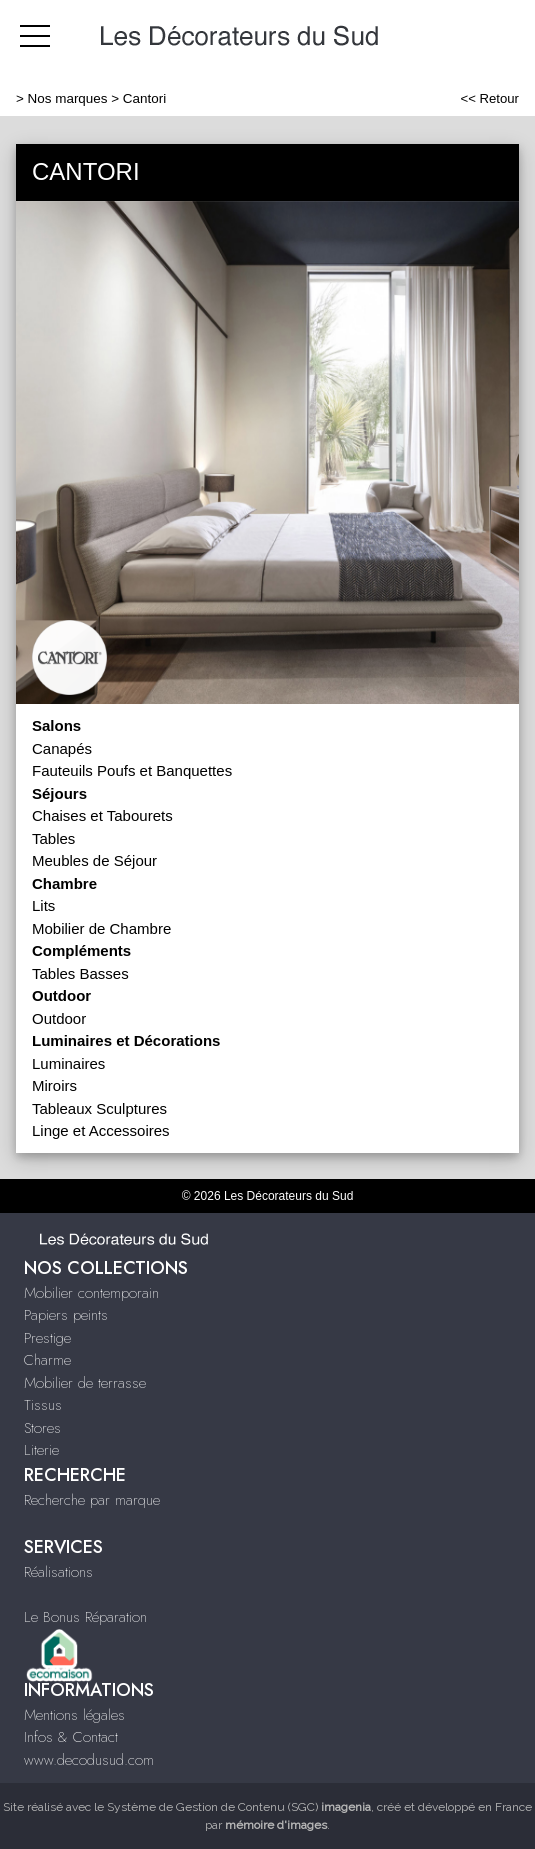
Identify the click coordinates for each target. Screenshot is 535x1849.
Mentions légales (74, 1715)
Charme (47, 1360)
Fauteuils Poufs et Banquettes (132, 770)
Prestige (47, 1338)
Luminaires (68, 1063)
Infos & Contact (71, 1737)
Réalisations (58, 1572)
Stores (42, 1428)
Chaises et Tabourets (102, 815)
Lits (43, 905)
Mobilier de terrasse (85, 1383)
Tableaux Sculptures (99, 1108)
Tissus (43, 1405)
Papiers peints (66, 1315)
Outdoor (59, 1018)
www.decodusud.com (89, 1760)
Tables (53, 838)
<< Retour (489, 98)
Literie (41, 1450)
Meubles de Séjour (94, 860)
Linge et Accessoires (101, 1130)
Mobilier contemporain (91, 1293)
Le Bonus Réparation (85, 1617)
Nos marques (68, 98)
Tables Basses (80, 973)
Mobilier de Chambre (101, 928)
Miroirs (54, 1085)
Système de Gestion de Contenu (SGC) (239, 1807)
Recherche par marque (92, 1500)
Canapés (62, 748)
